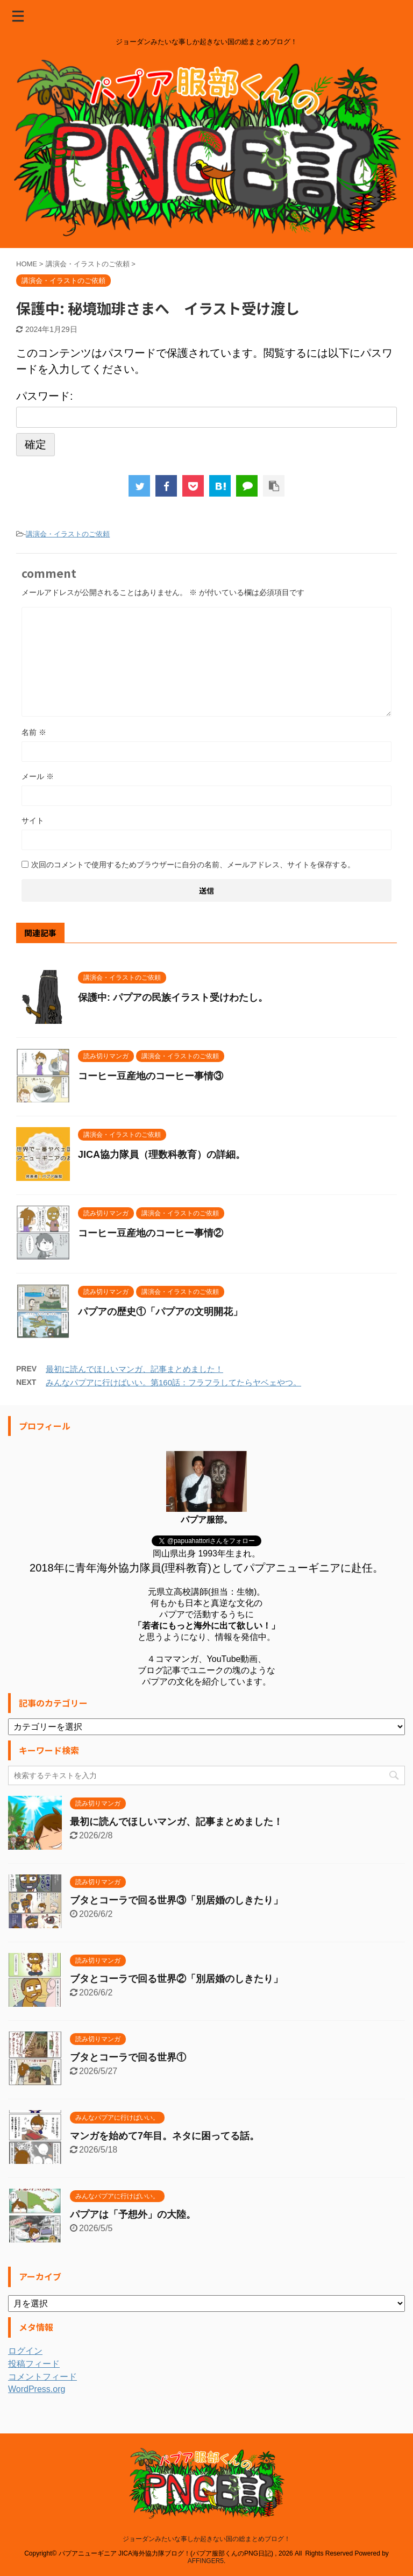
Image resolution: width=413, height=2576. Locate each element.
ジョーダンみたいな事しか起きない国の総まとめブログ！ (206, 2539)
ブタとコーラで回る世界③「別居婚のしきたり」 (176, 1900)
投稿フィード (34, 2363)
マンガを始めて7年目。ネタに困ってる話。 (164, 2136)
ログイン (25, 2350)
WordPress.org (36, 2389)
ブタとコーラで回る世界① (128, 2057)
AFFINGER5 (206, 2561)
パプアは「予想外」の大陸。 (133, 2214)
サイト (33, 820)
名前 (34, 732)
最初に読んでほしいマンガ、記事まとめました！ (134, 1369)
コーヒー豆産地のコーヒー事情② (150, 1233)
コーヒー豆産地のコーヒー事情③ (150, 1076)
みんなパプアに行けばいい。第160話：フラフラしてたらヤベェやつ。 (173, 1382)
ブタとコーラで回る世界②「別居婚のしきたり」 (176, 1978)
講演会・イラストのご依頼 (68, 534)
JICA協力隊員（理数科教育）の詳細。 (161, 1154)
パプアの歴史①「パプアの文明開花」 (160, 1311)
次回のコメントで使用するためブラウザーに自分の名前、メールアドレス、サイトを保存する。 (193, 864)
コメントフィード (42, 2376)
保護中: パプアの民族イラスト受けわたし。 (173, 997)
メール (38, 776)
